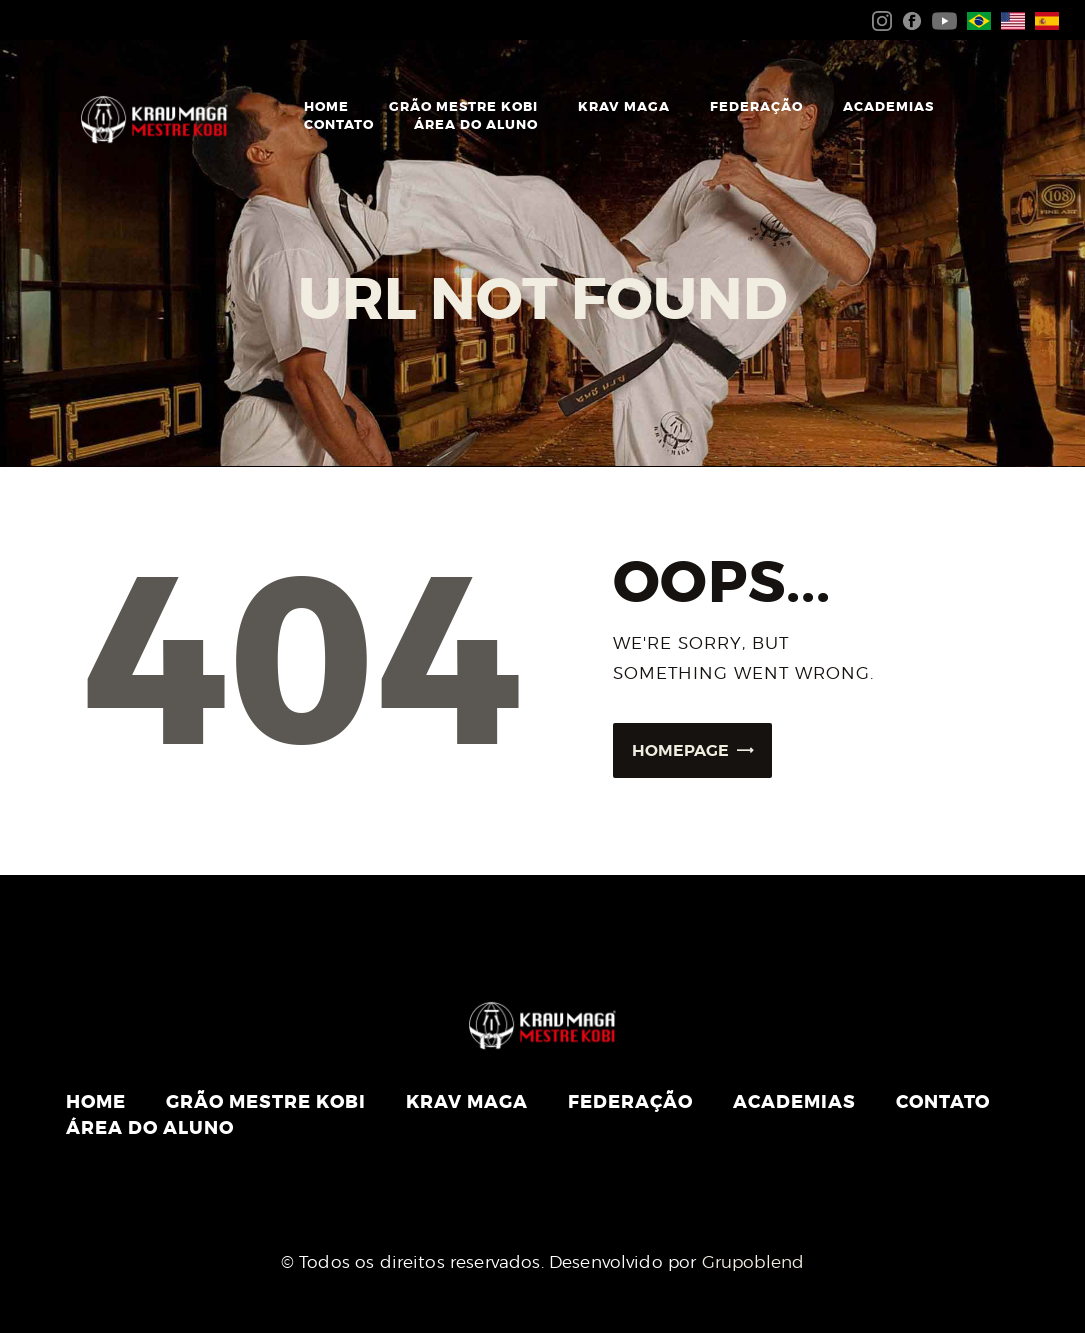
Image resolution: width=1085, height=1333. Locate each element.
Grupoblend (753, 1262)
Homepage (680, 750)
